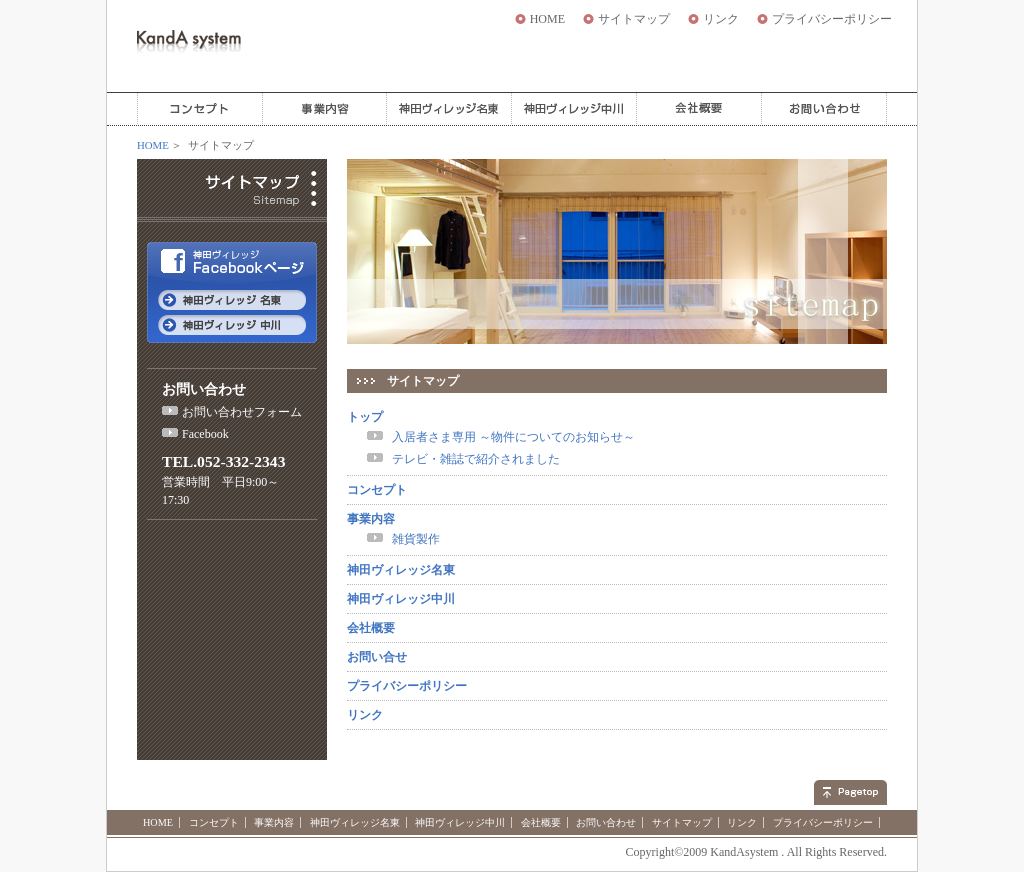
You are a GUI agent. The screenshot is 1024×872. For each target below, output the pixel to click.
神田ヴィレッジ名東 (401, 570)
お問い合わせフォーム (242, 412)
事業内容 (371, 519)
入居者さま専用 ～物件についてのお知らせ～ (513, 437)
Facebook (205, 434)
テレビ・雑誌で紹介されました (476, 459)
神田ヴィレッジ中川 (401, 599)
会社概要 (371, 628)
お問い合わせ (606, 822)
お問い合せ (377, 657)
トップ (365, 417)
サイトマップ (634, 19)
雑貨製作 (416, 539)
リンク (721, 19)
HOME (547, 19)
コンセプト (377, 490)
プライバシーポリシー (832, 19)
